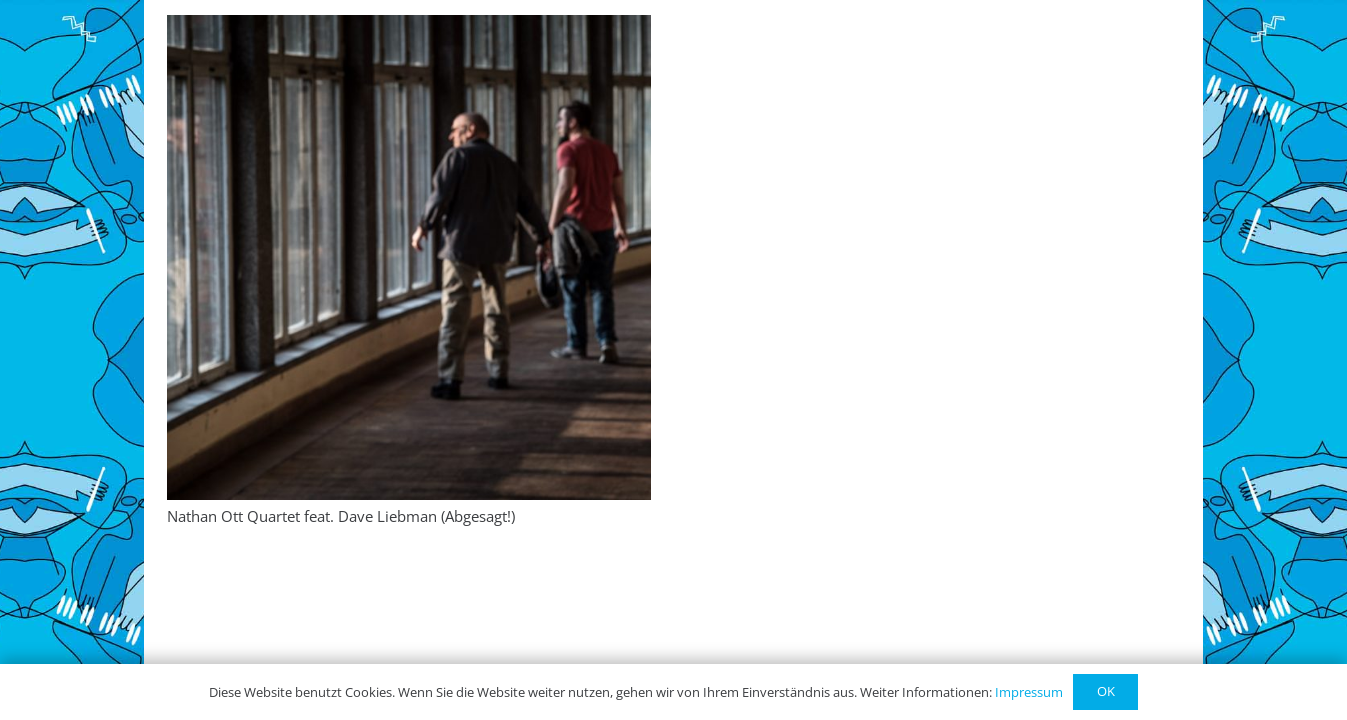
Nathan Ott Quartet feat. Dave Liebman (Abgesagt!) (341, 516)
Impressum (1029, 692)
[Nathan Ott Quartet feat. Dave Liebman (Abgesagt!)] (409, 257)
